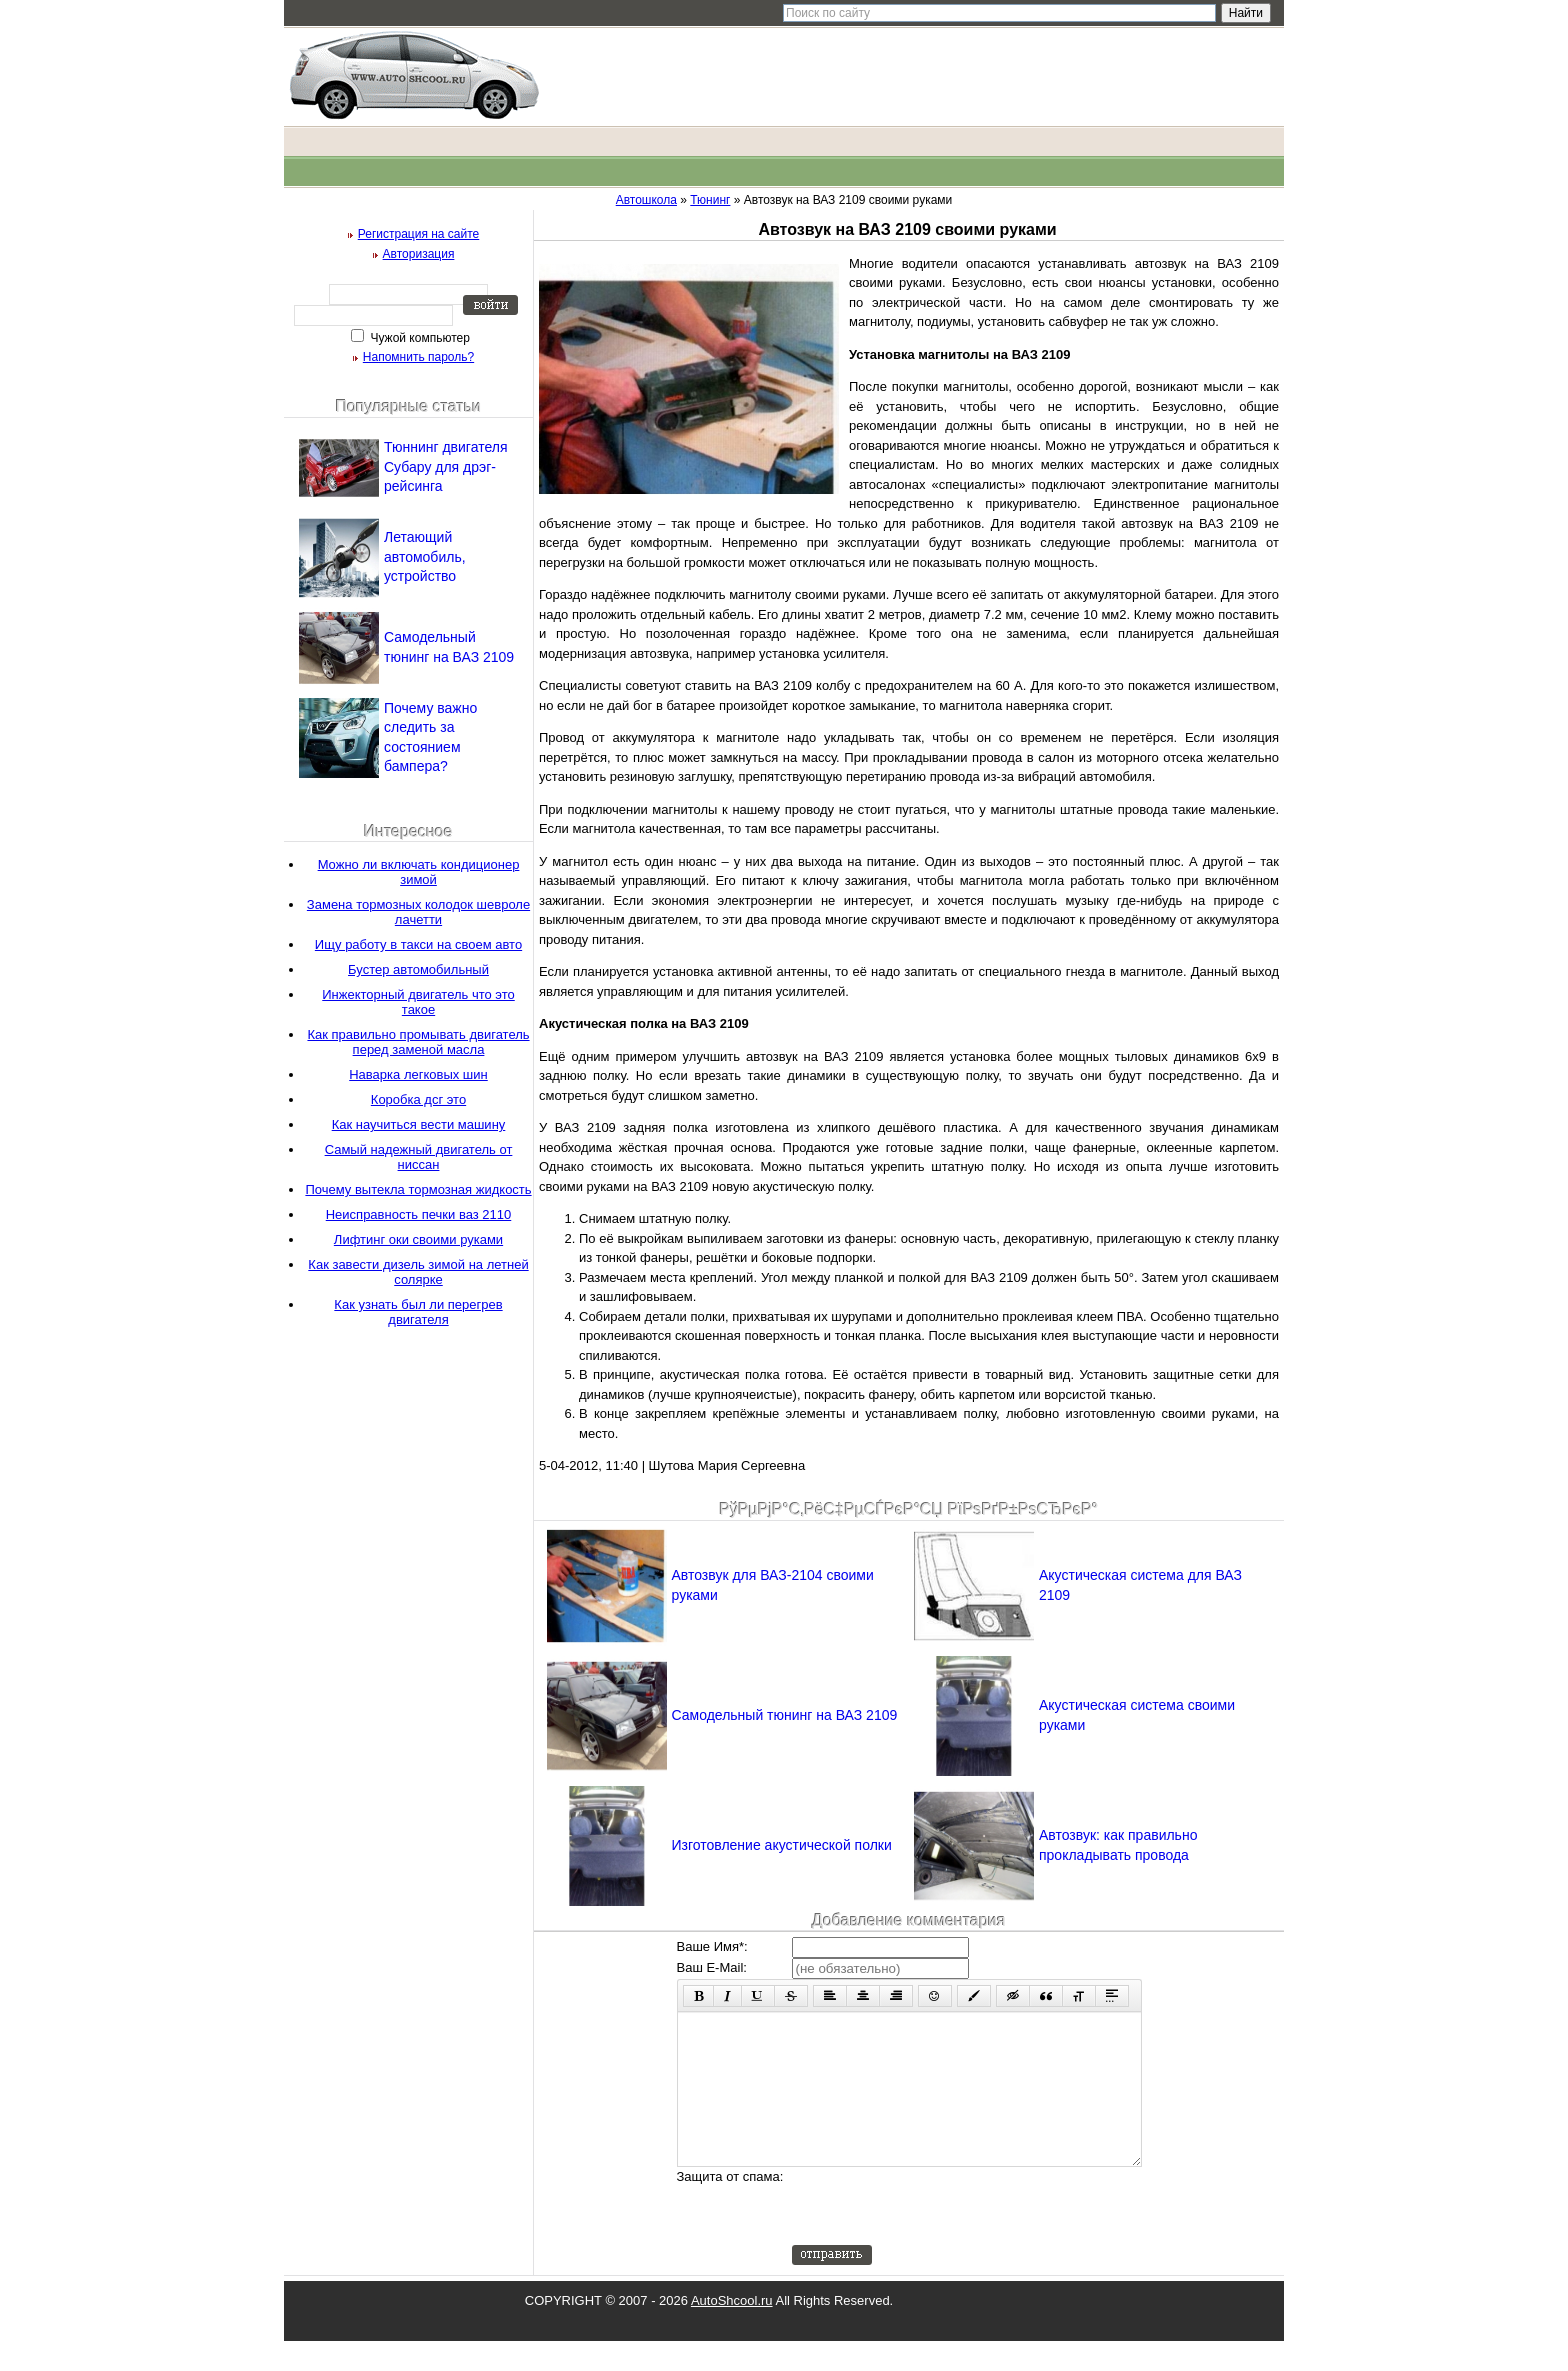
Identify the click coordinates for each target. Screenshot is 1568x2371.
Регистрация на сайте (419, 234)
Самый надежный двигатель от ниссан (419, 1157)
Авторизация (419, 254)
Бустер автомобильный (418, 969)
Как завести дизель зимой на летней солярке (418, 1272)
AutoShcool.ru (732, 2330)
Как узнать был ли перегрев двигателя (418, 1312)
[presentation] (944, 2236)
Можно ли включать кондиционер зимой (419, 872)
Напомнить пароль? (418, 357)
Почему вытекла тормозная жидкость (418, 1189)
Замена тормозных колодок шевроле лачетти (418, 912)
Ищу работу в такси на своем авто (418, 944)
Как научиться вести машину (419, 1124)
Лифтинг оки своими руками (418, 1239)
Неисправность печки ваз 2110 (419, 1214)
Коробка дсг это (418, 1099)
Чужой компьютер (418, 338)
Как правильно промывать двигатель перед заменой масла (418, 1042)
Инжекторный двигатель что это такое (418, 1002)
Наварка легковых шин (418, 1074)
